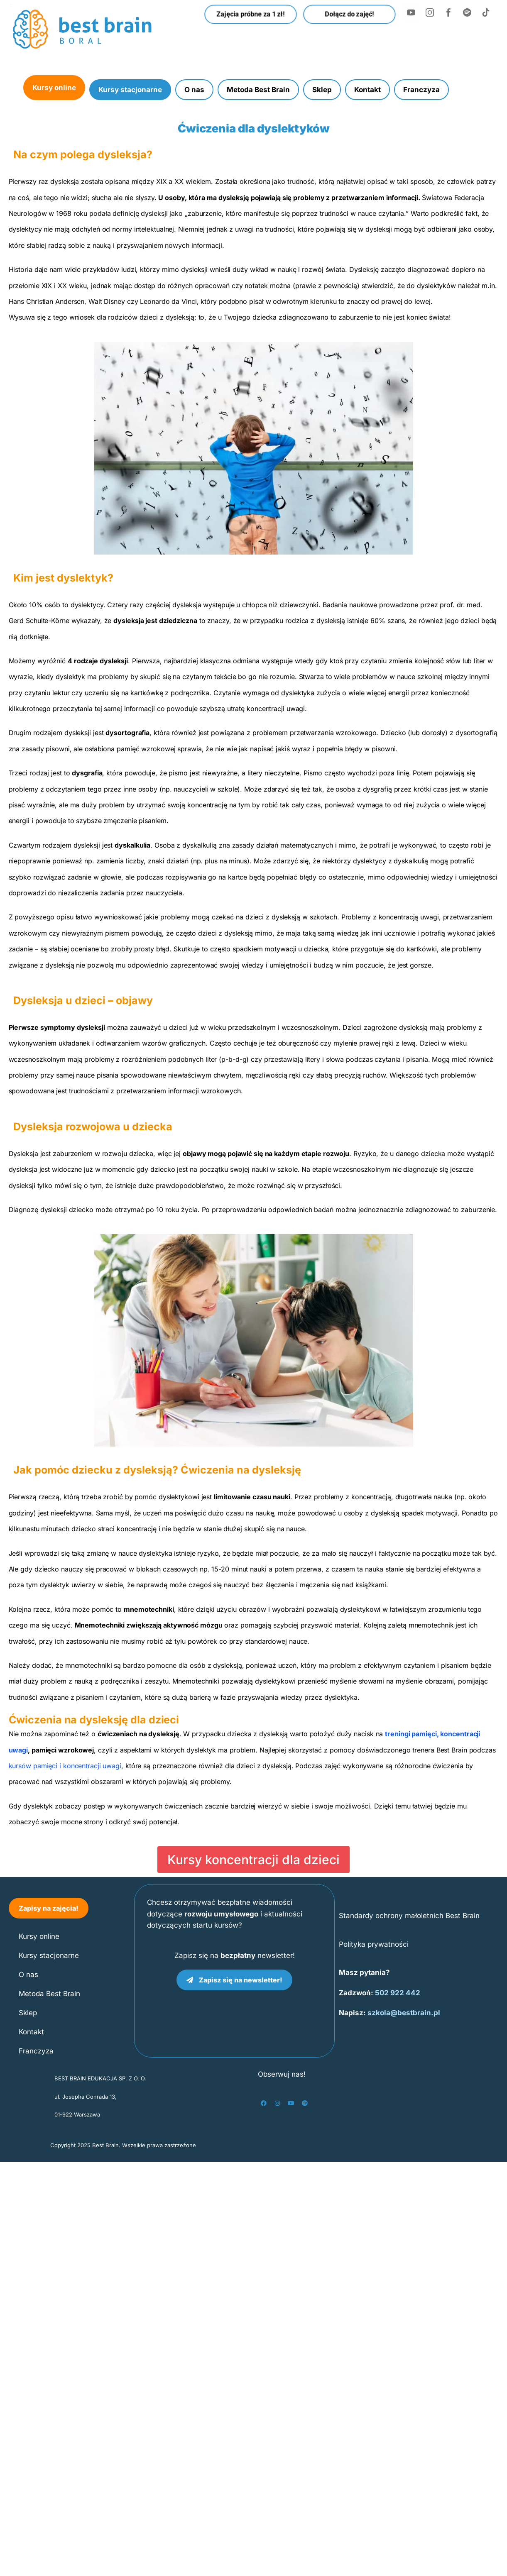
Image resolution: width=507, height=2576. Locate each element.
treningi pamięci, (411, 1734)
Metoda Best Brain (258, 90)
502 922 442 (397, 1993)
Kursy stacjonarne (130, 90)
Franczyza (421, 90)
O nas (194, 90)
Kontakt (367, 90)
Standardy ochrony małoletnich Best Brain (409, 1915)
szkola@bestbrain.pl (403, 2013)
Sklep (322, 90)
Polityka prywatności (374, 1944)
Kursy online (54, 87)
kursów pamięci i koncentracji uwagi (65, 1766)
